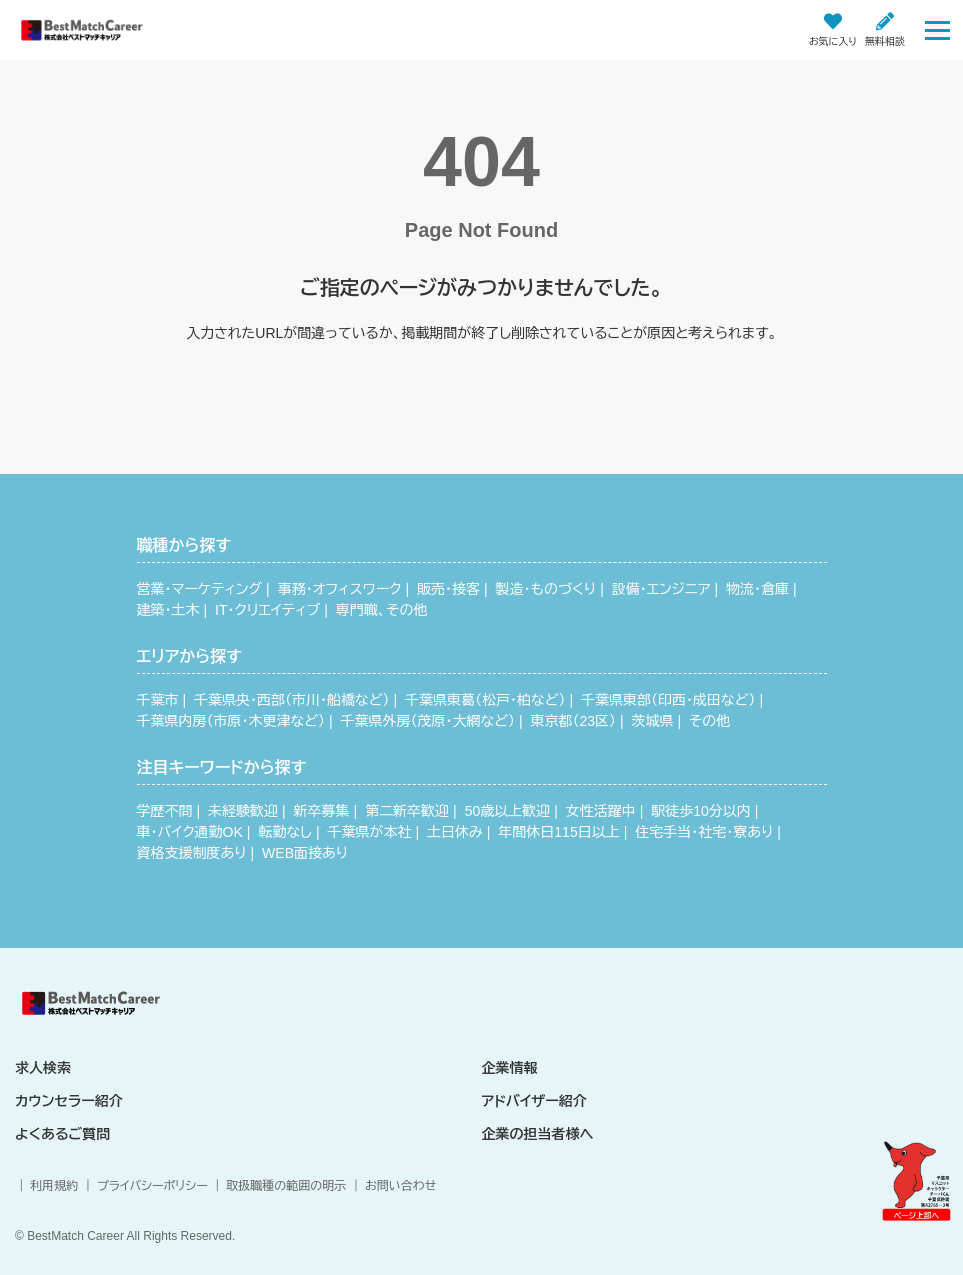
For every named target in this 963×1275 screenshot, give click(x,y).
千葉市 (158, 700)
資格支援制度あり (192, 853)
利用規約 (54, 1186)
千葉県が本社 (370, 832)
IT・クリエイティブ (267, 610)
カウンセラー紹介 (69, 1101)
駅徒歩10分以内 (701, 811)
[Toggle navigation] (937, 29)
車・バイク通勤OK (190, 832)
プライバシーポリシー (152, 1186)
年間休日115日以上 (558, 832)
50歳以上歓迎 (508, 811)
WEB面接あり (305, 853)
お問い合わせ (400, 1186)
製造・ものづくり (546, 589)
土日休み (455, 832)
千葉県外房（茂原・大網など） (427, 721)
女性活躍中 (601, 811)
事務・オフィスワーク (340, 589)
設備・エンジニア (661, 589)
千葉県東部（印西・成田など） (668, 700)
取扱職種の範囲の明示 (286, 1186)
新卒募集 (322, 811)
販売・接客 (448, 589)
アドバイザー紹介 (534, 1101)
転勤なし (285, 832)
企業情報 (510, 1068)
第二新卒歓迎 (407, 811)
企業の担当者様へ (538, 1134)
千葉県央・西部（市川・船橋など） (291, 700)
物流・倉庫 (757, 589)
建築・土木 (168, 610)
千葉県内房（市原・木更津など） (231, 721)
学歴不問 (165, 811)
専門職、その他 (382, 610)
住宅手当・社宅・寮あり (704, 832)
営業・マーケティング (200, 589)
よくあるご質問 (62, 1134)
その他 (709, 721)
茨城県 (653, 721)
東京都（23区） (573, 721)
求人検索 (43, 1068)
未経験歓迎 (243, 811)
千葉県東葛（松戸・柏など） (485, 700)
